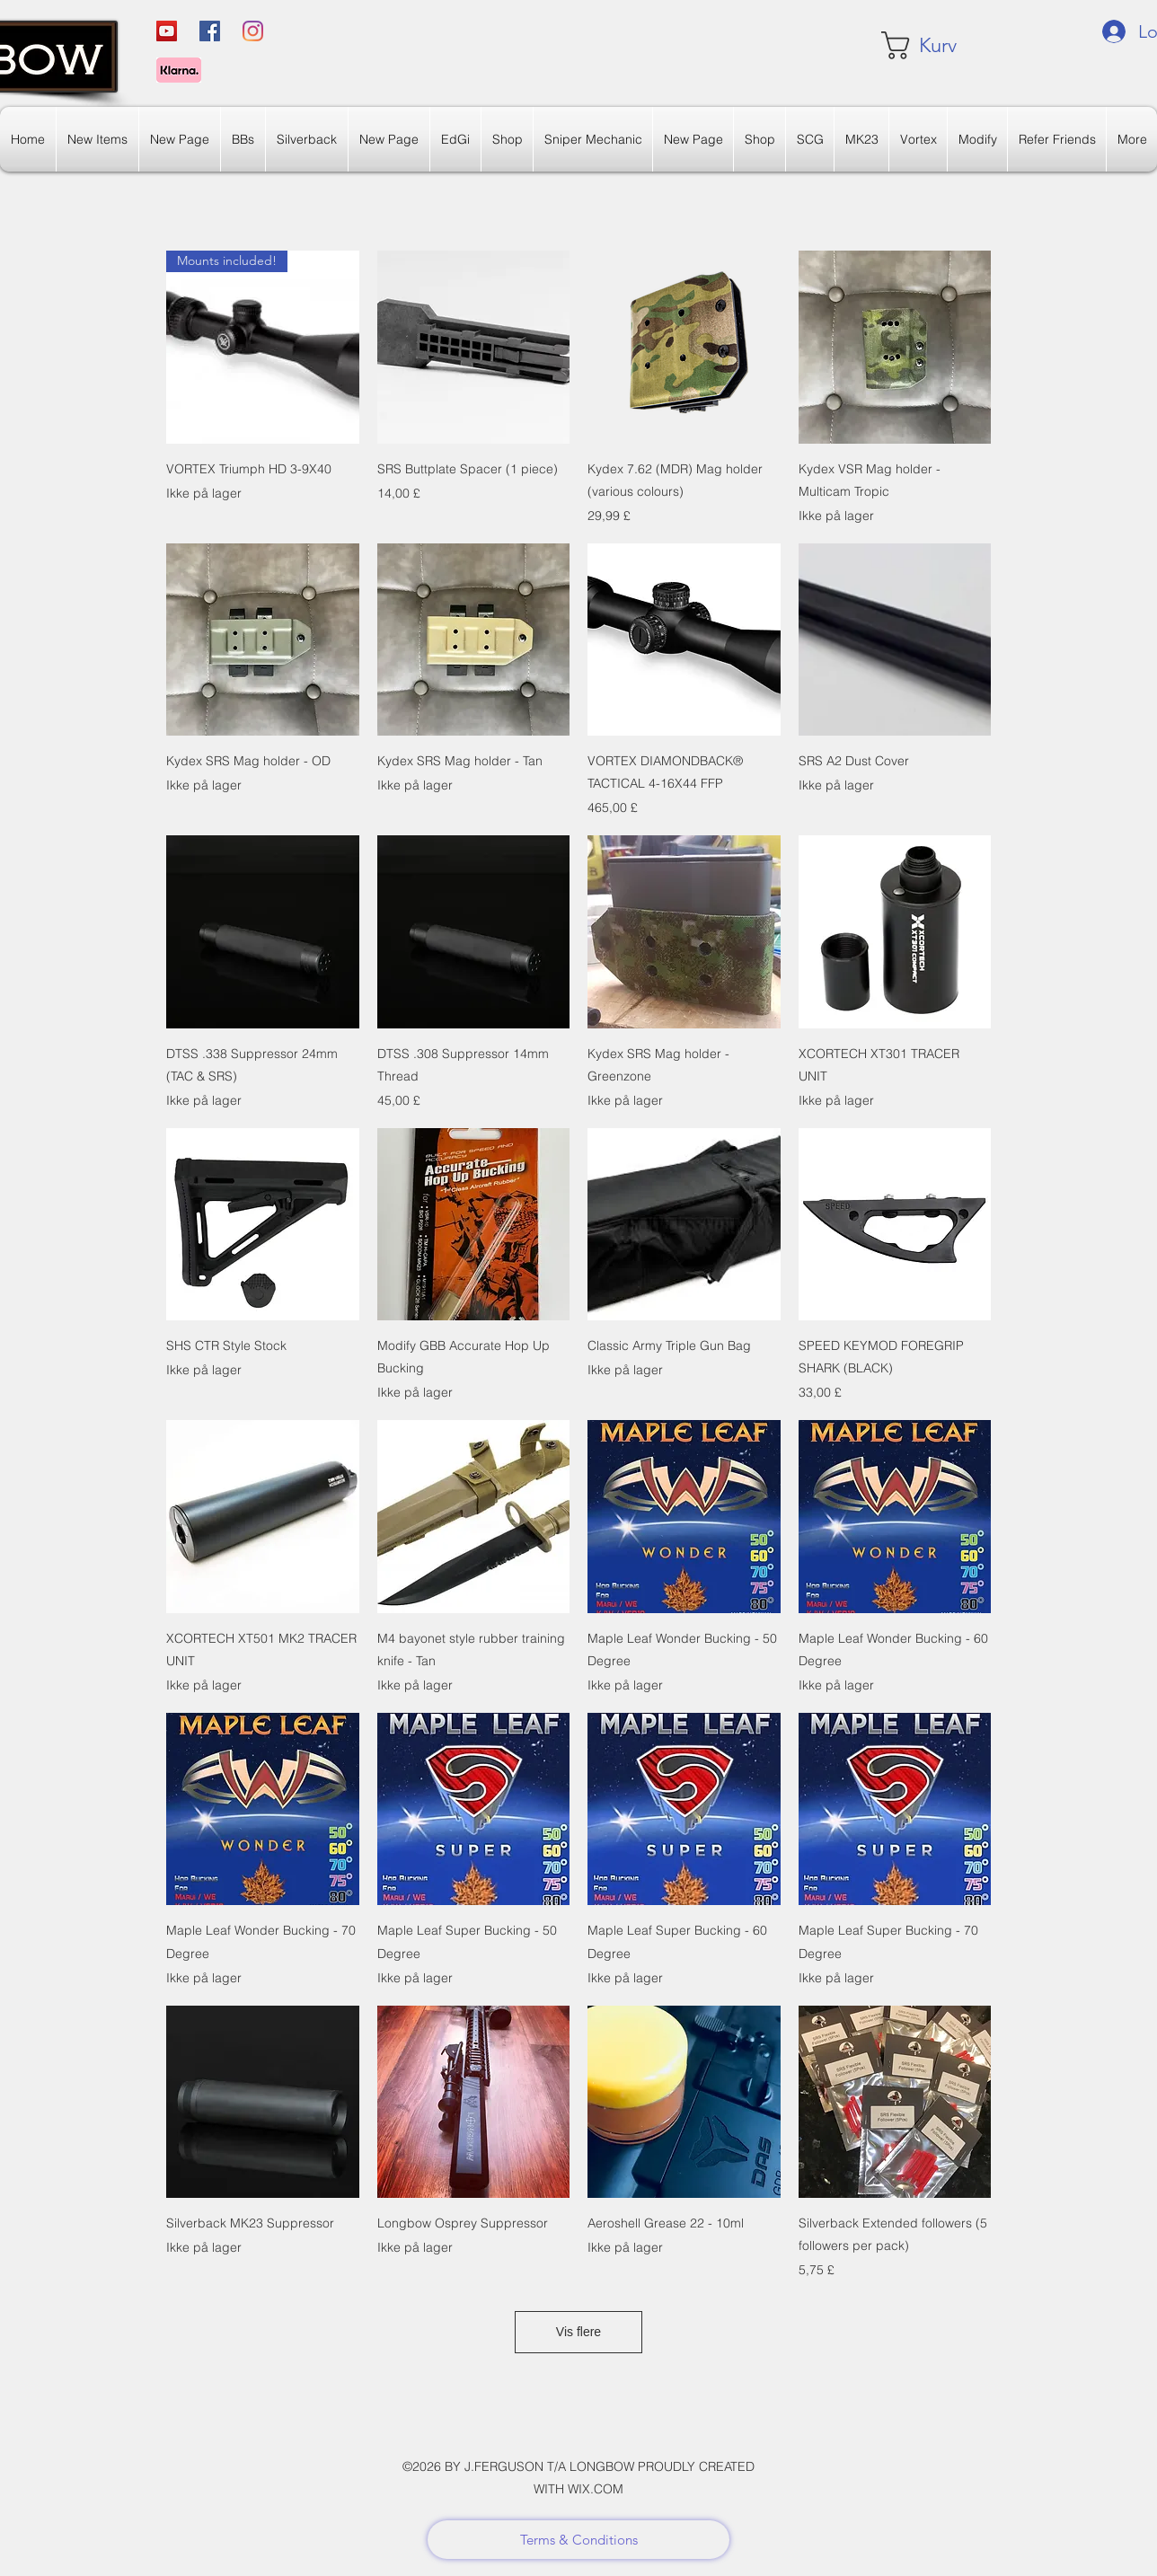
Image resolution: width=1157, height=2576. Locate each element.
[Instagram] (253, 31)
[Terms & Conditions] (578, 2539)
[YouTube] (166, 31)
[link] (934, 45)
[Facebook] (209, 31)
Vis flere (578, 2332)
